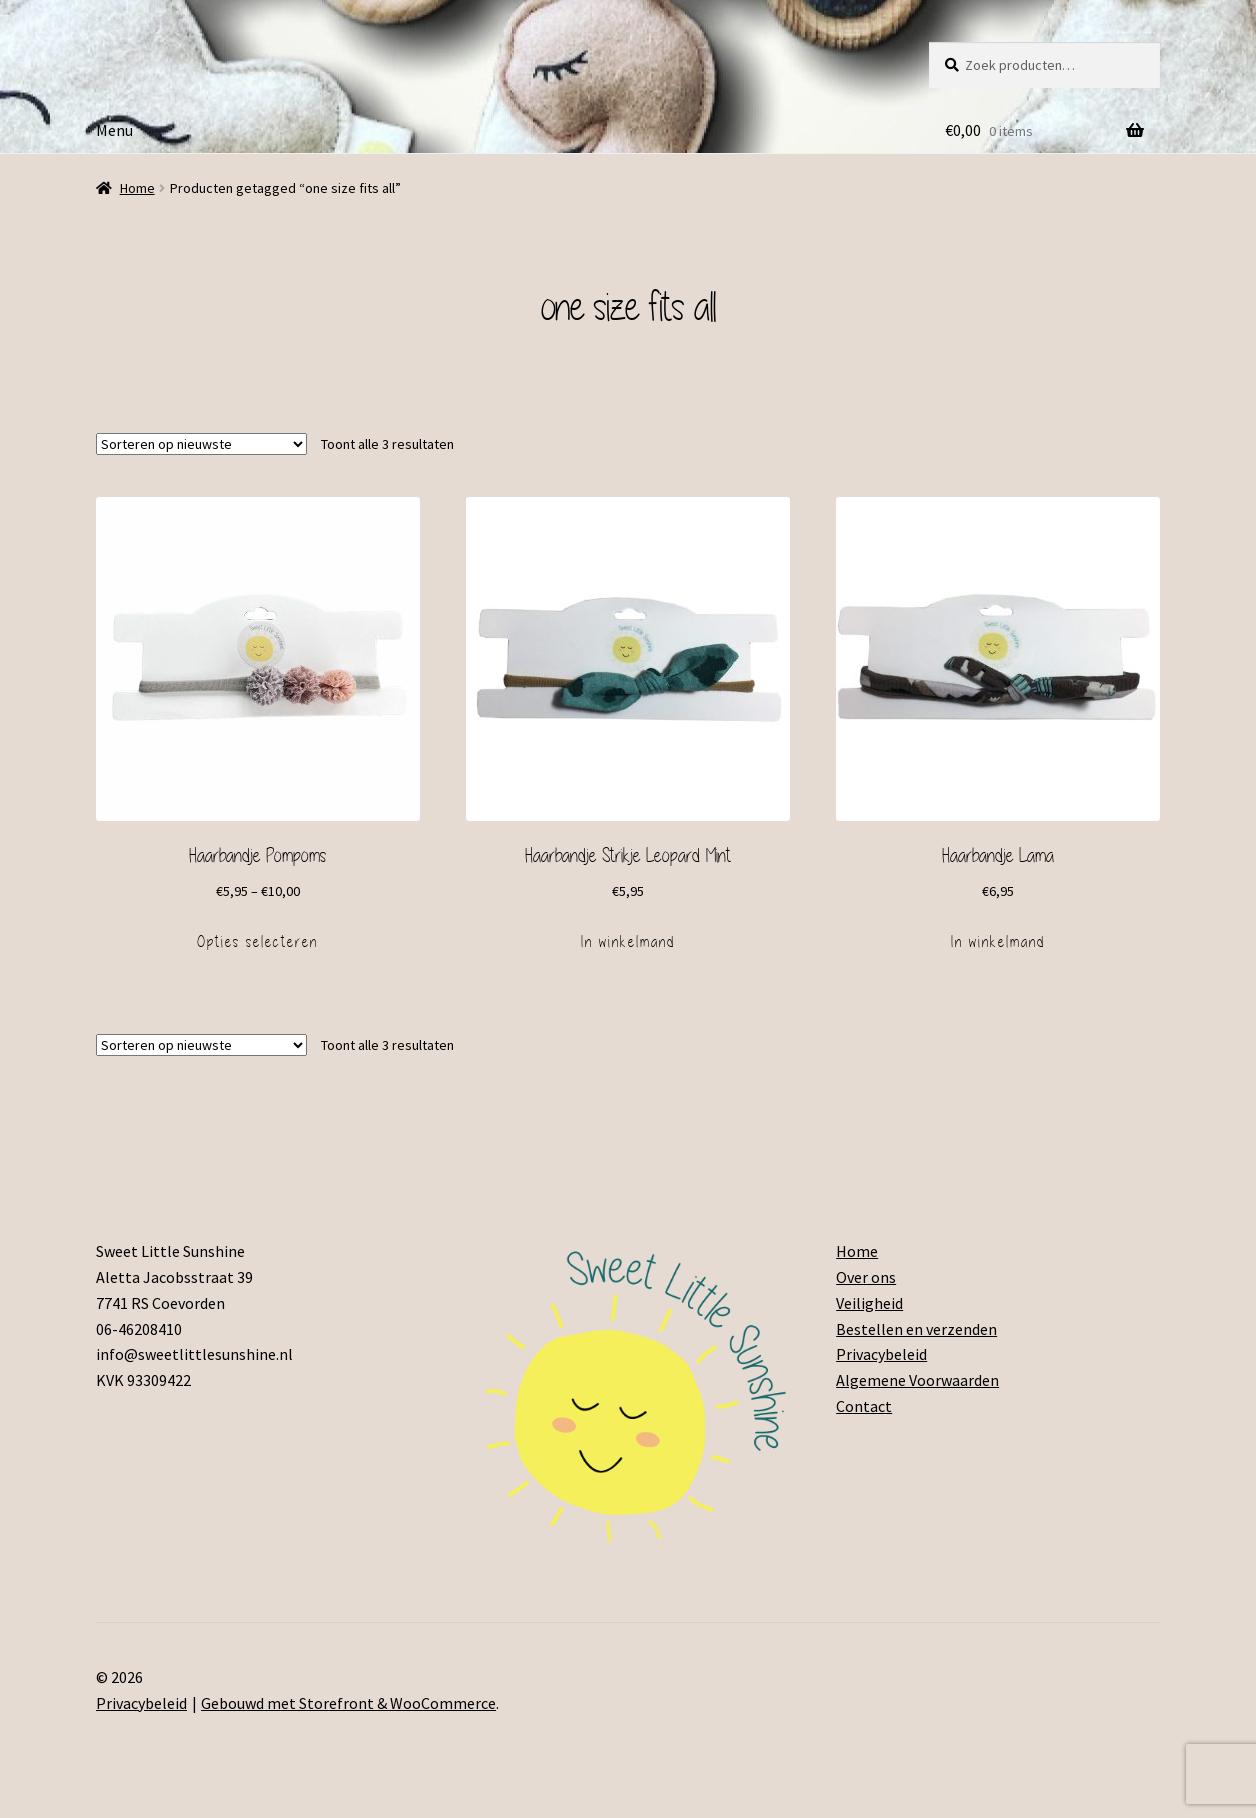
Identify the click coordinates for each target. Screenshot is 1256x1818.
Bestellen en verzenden (916, 1329)
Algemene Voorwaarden (917, 1380)
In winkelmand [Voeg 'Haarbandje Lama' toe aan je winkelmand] (998, 942)
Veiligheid (869, 1303)
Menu (114, 130)
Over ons (866, 1277)
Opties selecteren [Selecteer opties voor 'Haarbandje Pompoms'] (257, 942)
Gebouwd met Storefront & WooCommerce (348, 1703)
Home (137, 188)
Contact (864, 1406)
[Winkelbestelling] (201, 444)
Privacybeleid (881, 1354)
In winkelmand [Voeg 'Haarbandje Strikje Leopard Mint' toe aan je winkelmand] (628, 942)
